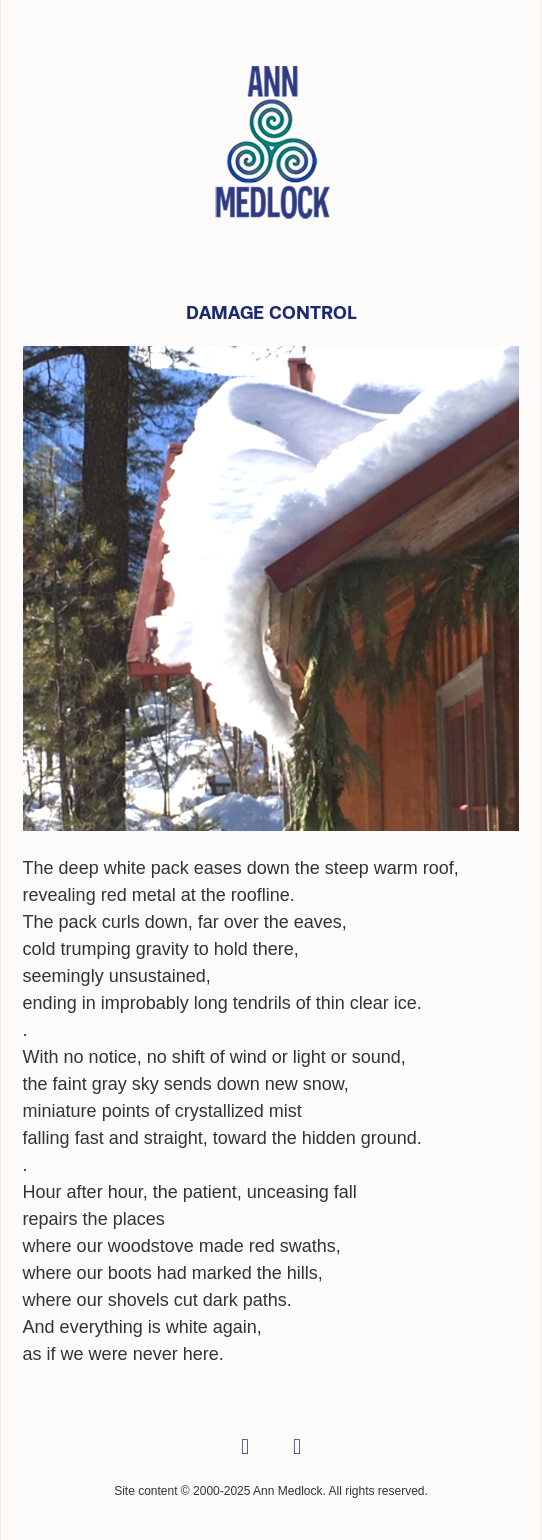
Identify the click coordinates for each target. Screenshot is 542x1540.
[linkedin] (297, 1448)
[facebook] (245, 1448)
